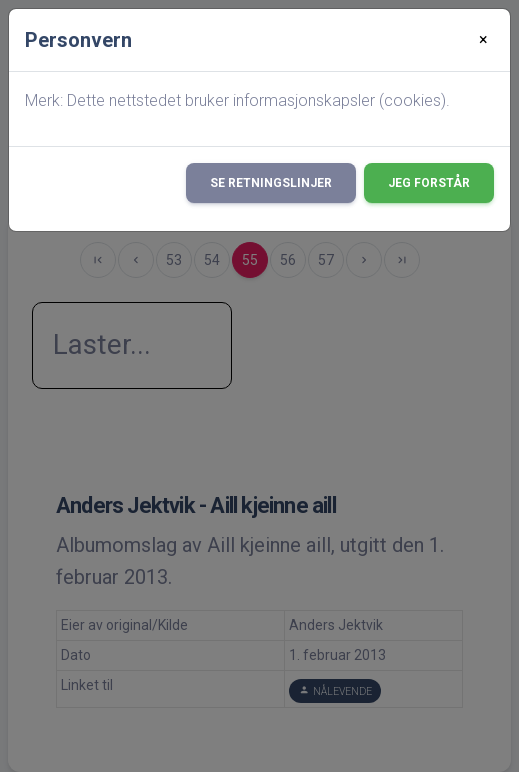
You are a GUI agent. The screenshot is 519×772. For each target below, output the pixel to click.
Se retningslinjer (271, 183)
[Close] (483, 40)
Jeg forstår (429, 183)
